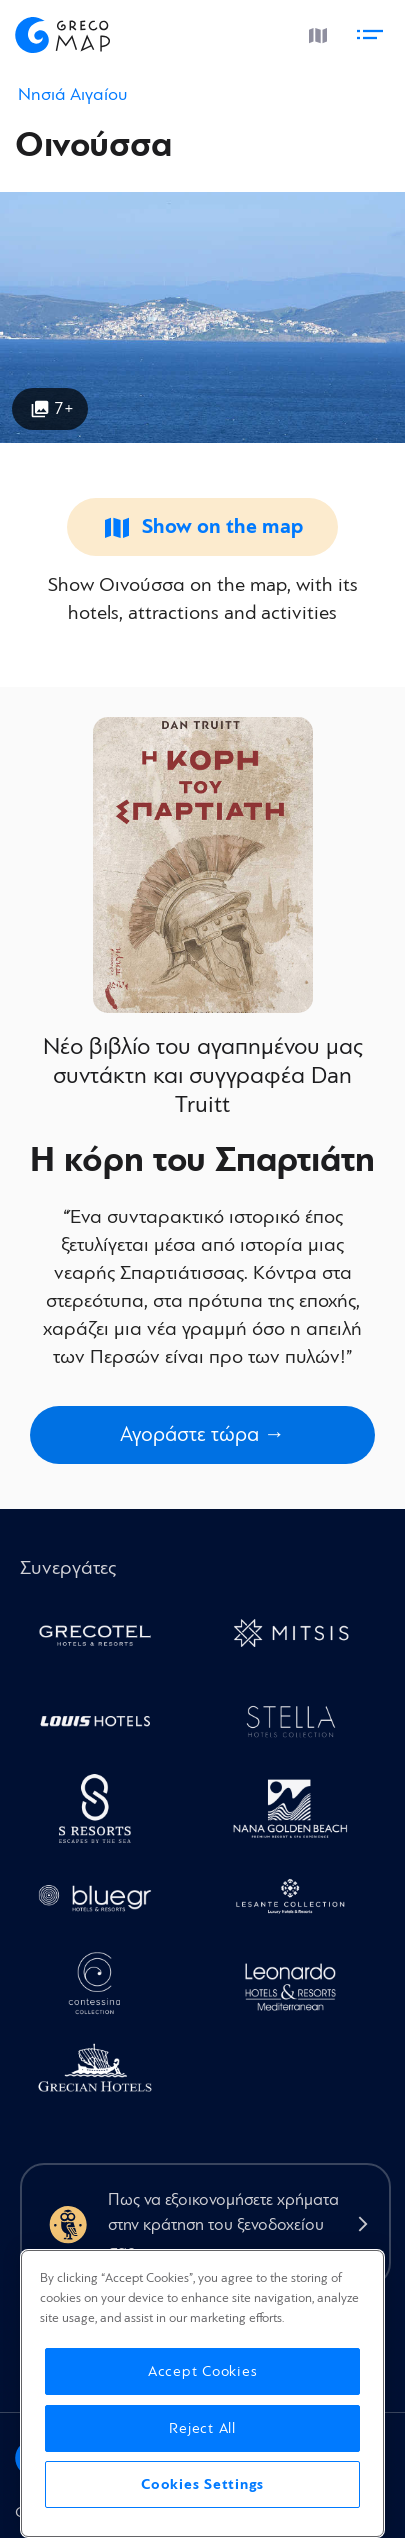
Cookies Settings (202, 2484)
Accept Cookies (203, 2371)
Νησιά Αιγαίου (72, 94)
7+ (64, 408)
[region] (202, 2393)
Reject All (202, 2428)
